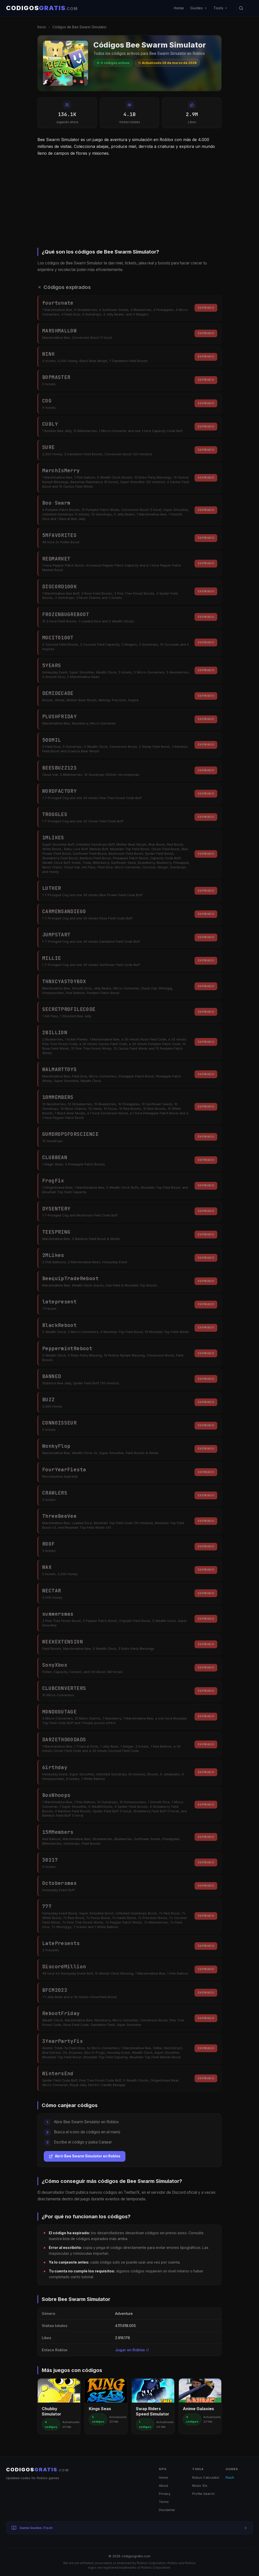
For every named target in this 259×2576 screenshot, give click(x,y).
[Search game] (241, 8)
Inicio (41, 27)
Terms (164, 2502)
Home (179, 8)
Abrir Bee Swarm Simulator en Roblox (84, 2156)
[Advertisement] (129, 202)
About (163, 2485)
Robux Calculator (206, 2477)
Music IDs (199, 2485)
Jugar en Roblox (132, 2350)
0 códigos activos (113, 63)
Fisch (230, 2477)
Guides (198, 8)
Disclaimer (167, 2510)
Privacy (164, 2494)
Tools (220, 8)
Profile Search (203, 2494)
